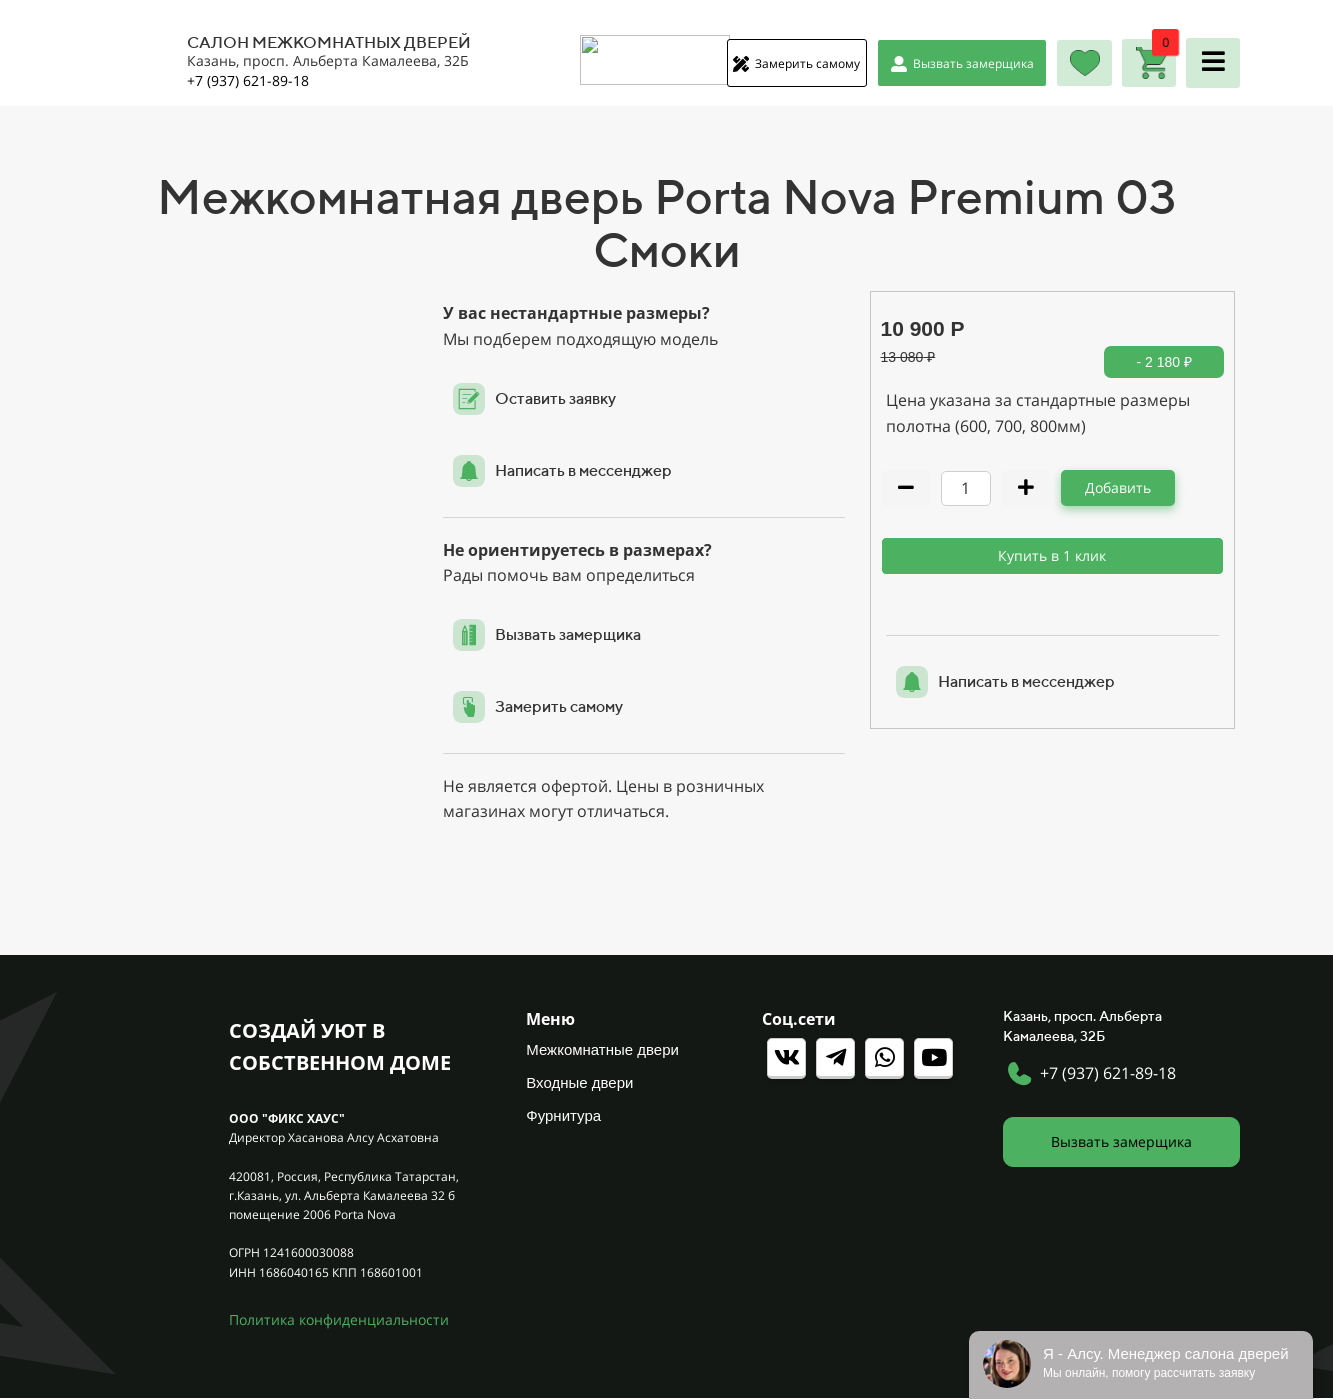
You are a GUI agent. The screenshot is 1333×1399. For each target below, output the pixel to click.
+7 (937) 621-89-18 (1108, 1073)
